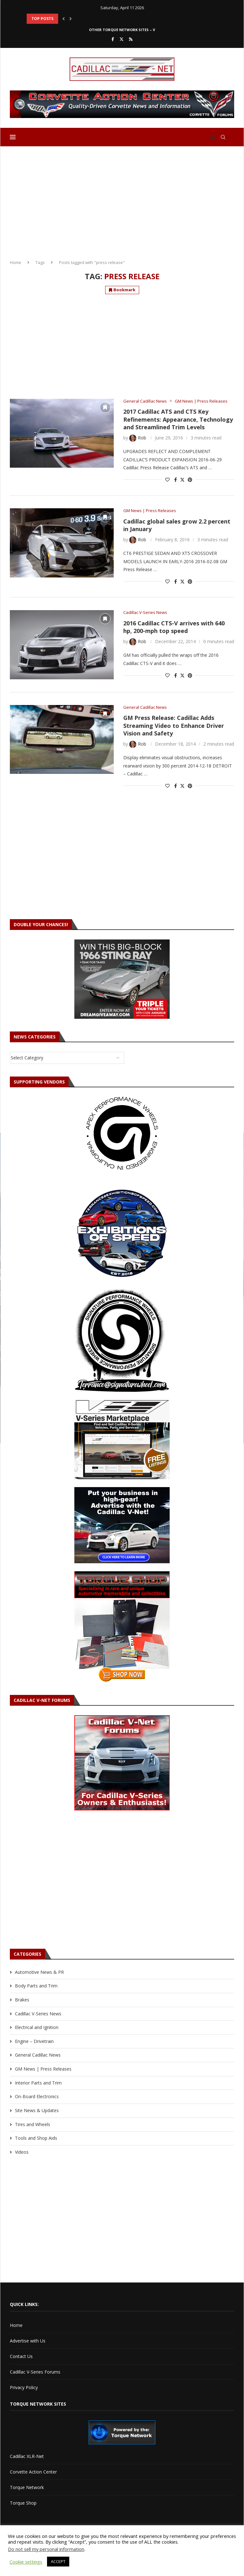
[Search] (223, 137)
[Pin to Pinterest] (190, 480)
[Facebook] (113, 39)
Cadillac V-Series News (38, 2014)
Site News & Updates (37, 2110)
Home (15, 262)
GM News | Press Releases (43, 2069)
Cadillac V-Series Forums (35, 2372)
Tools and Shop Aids (36, 2138)
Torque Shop (23, 2503)
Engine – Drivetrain (34, 2041)
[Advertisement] (122, 200)
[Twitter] (121, 39)
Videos (22, 2152)
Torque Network (27, 2487)
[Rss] (130, 39)
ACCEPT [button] (58, 2561)
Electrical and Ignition (36, 2027)
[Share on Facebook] (175, 480)
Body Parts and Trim (36, 1986)
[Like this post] (167, 480)
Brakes (22, 2000)
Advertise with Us (27, 2341)
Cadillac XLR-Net (27, 2456)
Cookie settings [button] (26, 2562)
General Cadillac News (38, 2055)
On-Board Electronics (37, 2096)
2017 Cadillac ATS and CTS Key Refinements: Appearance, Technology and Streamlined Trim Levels (178, 419)
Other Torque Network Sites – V (122, 29)
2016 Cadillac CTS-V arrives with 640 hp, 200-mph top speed (174, 627)
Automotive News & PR (39, 1972)
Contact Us (21, 2356)
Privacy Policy (24, 2387)
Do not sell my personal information (46, 2549)
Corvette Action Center (33, 2472)
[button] (63, 19)
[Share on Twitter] (182, 480)
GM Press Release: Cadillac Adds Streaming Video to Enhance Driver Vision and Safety (173, 725)
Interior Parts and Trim (38, 2083)
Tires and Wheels (32, 2124)
